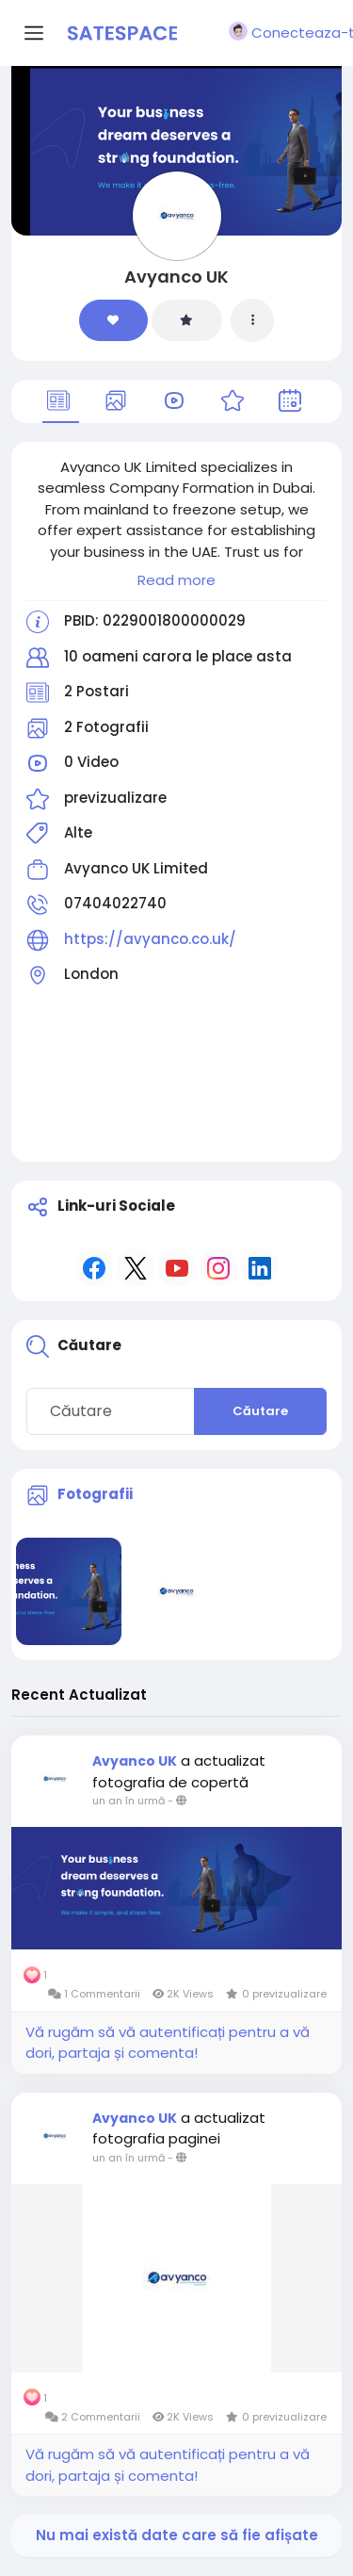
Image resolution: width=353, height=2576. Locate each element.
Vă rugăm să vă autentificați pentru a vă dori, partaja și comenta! (167, 2042)
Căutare (260, 1411)
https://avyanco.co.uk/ (150, 939)
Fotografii (95, 1494)
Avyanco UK (176, 276)
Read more (176, 580)
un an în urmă (128, 1800)
